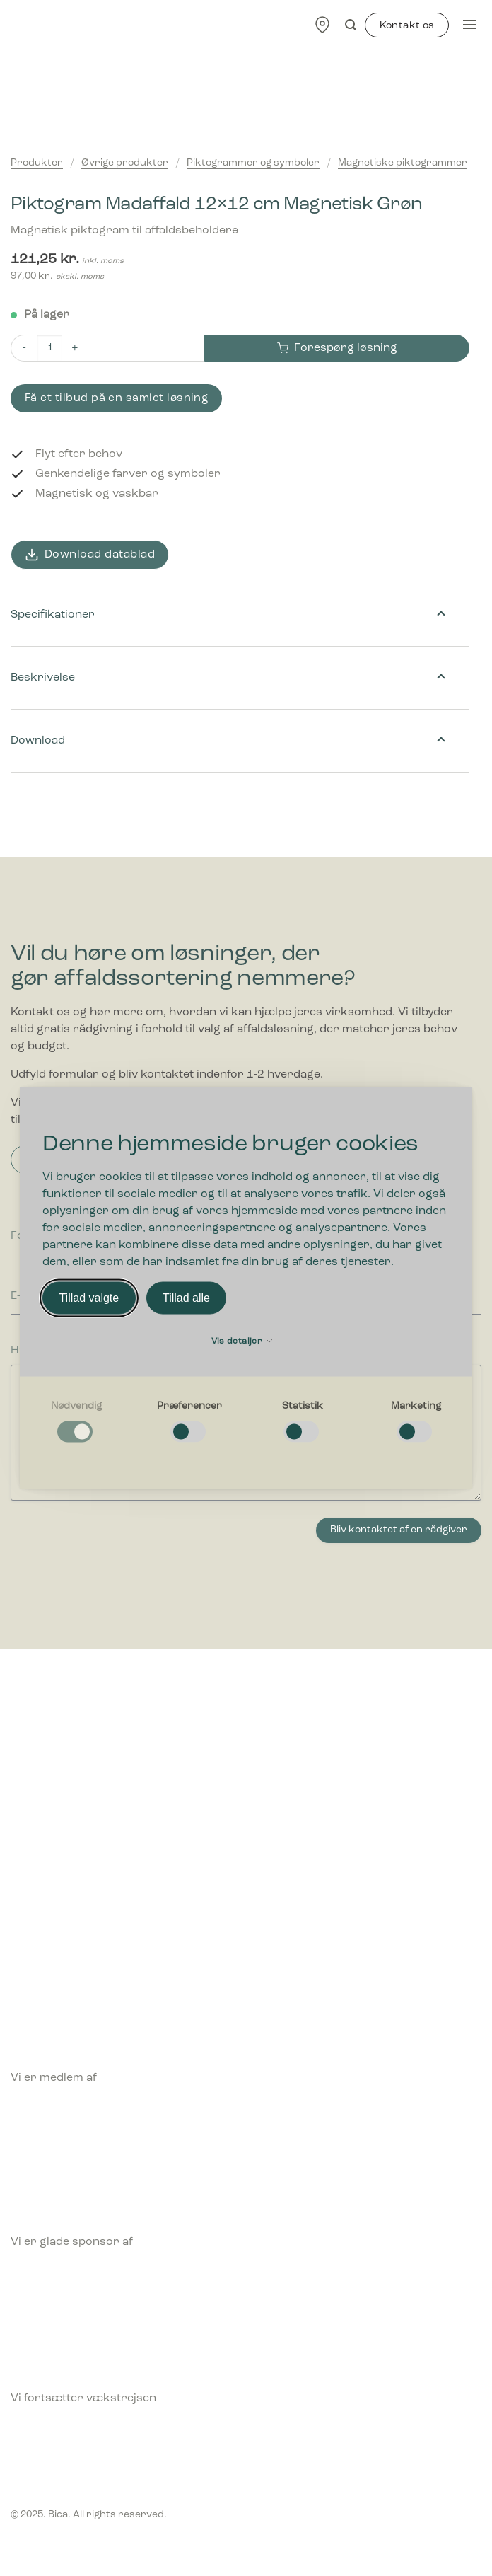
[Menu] (469, 24)
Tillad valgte (89, 1298)
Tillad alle (186, 1298)
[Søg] (350, 25)
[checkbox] (76, 1422)
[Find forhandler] (322, 24)
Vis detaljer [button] (242, 1340)
